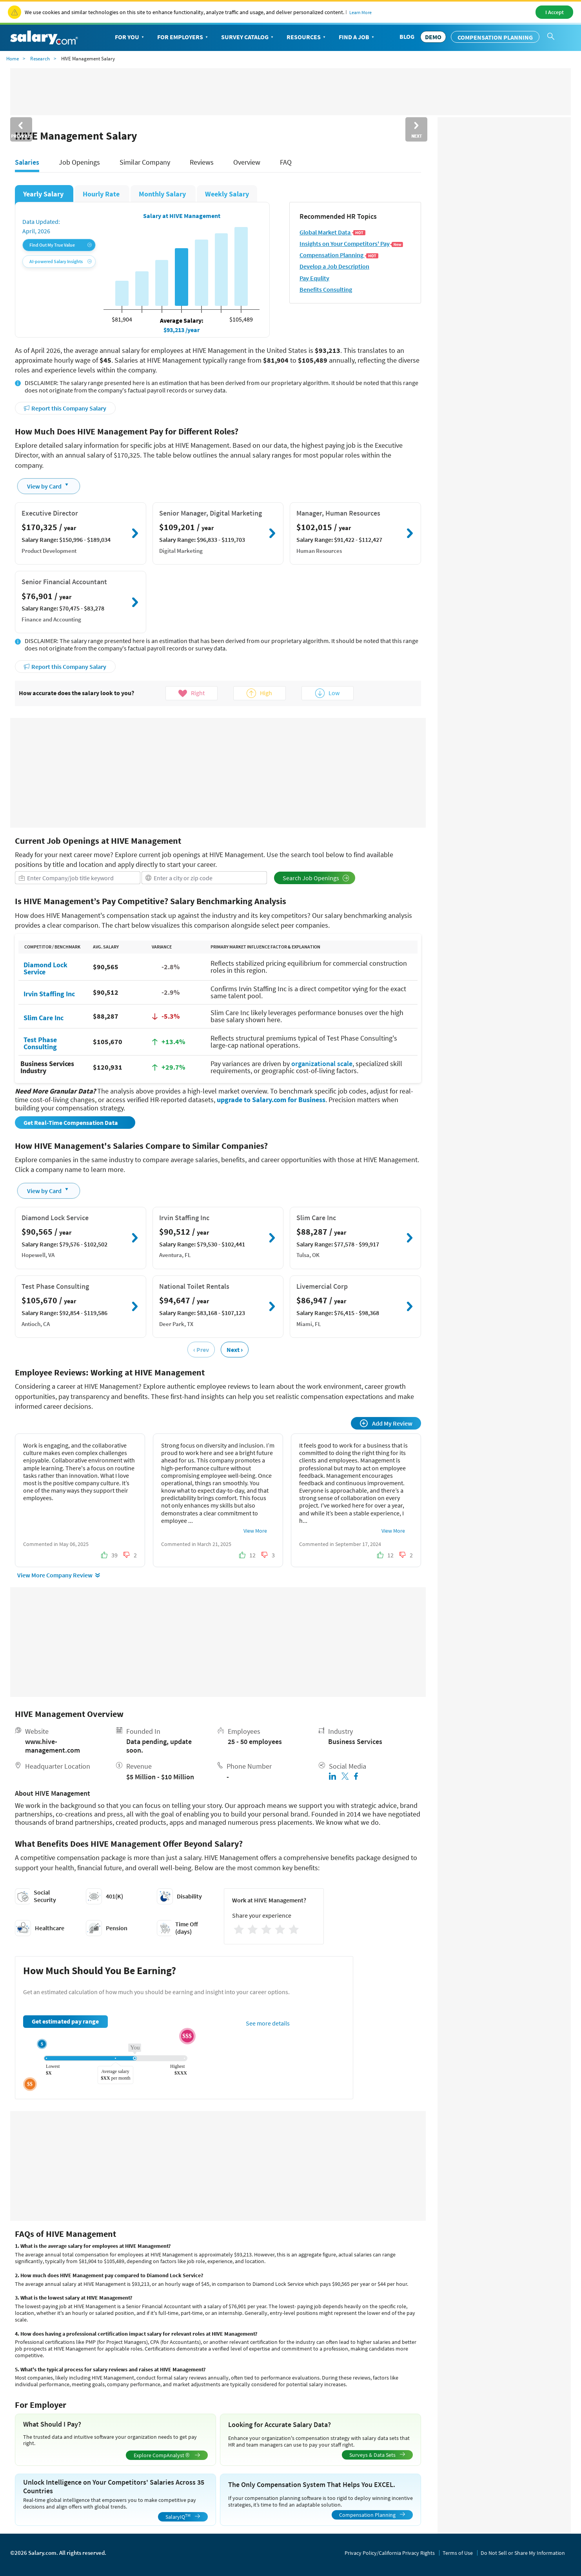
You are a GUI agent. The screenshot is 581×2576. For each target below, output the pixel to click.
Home (12, 58)
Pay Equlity (314, 278)
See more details (268, 2023)
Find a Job (357, 37)
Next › (235, 1349)
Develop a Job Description (334, 266)
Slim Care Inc (44, 1017)
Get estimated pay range (65, 2021)
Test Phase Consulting (40, 1042)
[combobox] (77, 877)
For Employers (183, 37)
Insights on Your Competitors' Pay (351, 243)
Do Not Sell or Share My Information (523, 2552)
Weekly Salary (227, 193)
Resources (307, 37)
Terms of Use (458, 2552)
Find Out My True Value (60, 245)
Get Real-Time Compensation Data (71, 1122)
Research (40, 58)
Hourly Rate (102, 193)
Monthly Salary (163, 193)
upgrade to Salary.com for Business (271, 1099)
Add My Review (386, 1423)
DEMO (433, 37)
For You (130, 37)
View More (255, 1530)
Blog (406, 36)
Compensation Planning (495, 37)
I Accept (554, 12)
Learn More (360, 12)
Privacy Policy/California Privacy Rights (390, 2552)
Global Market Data (332, 232)
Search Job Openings (316, 878)
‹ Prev (201, 1349)
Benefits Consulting (326, 289)
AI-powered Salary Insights (60, 261)
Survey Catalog (248, 37)
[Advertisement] (218, 773)
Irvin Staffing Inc (49, 993)
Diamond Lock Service (45, 968)
